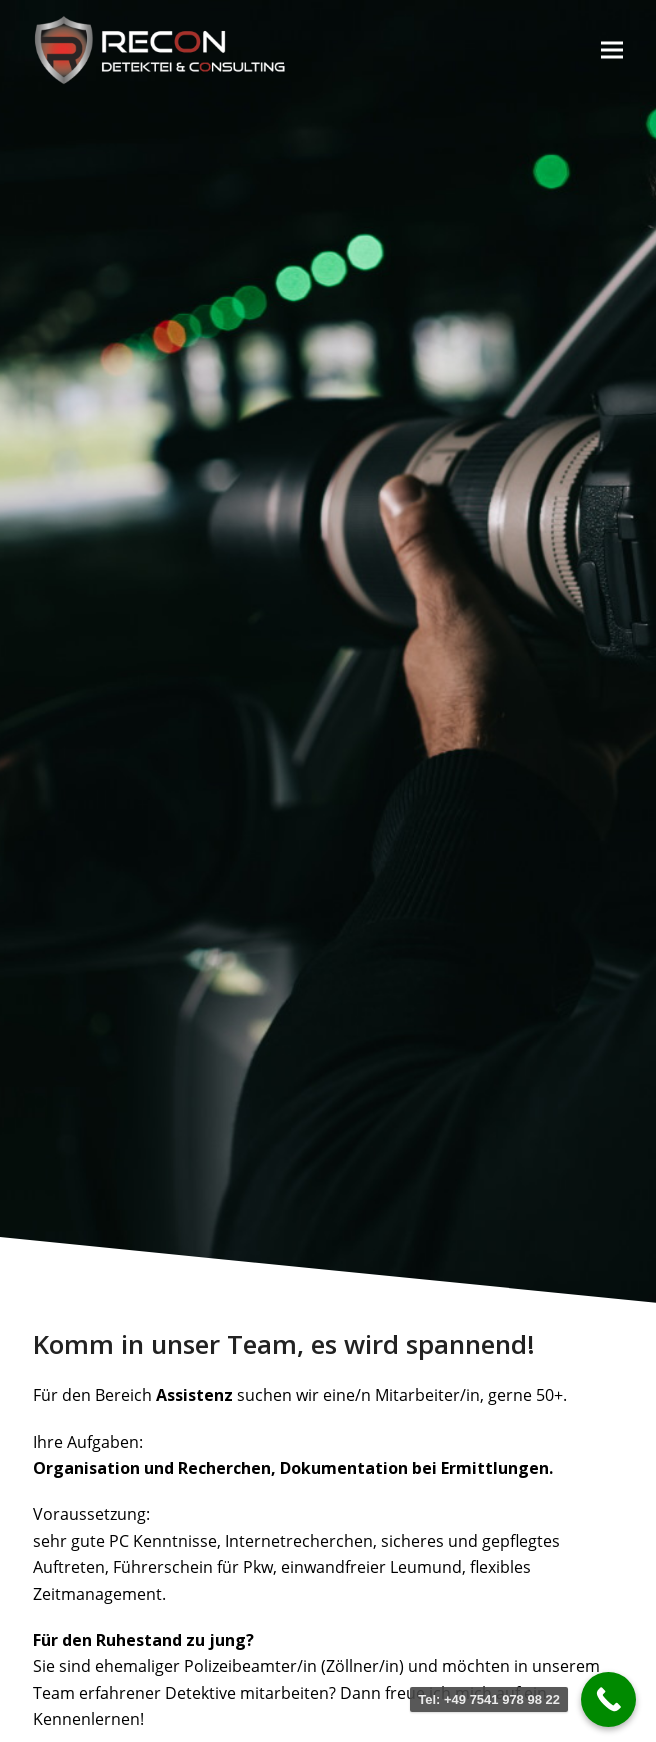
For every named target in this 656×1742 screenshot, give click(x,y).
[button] (612, 49)
